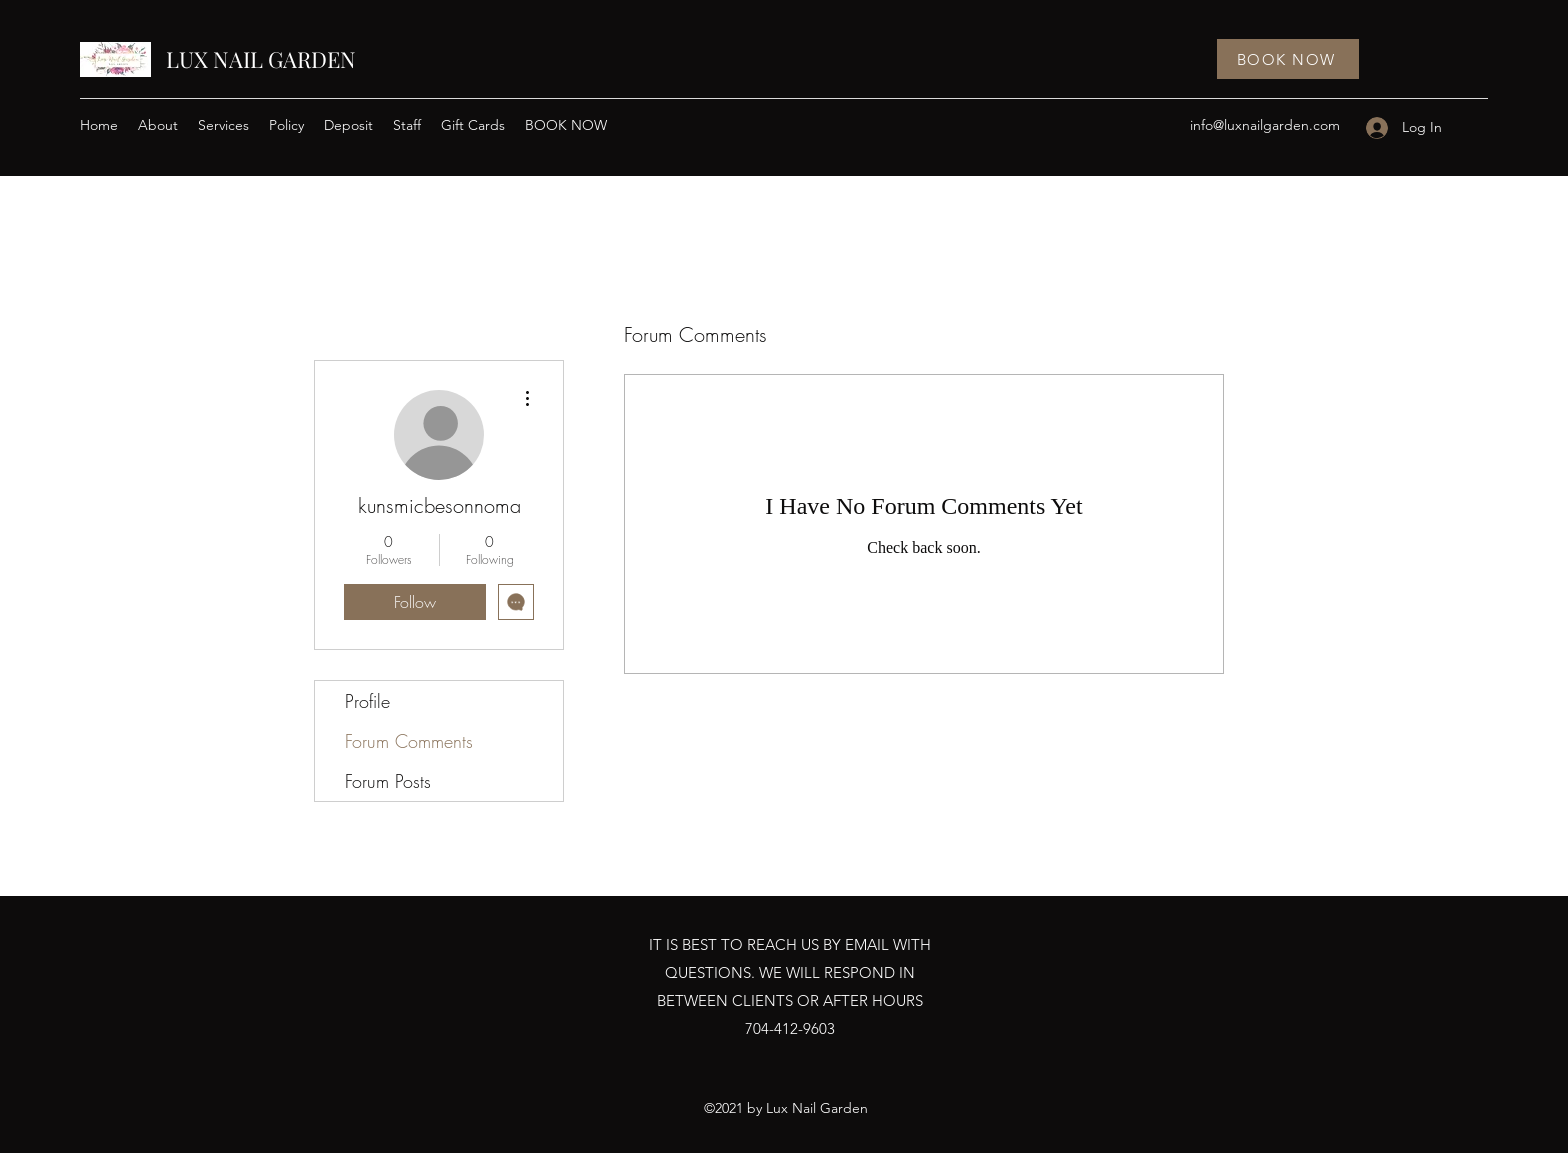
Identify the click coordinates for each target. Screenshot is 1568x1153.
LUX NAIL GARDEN (261, 59)
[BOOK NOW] (1288, 59)
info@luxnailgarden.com (1265, 125)
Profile (367, 701)
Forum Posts (388, 781)
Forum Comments (409, 741)
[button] (223, 125)
